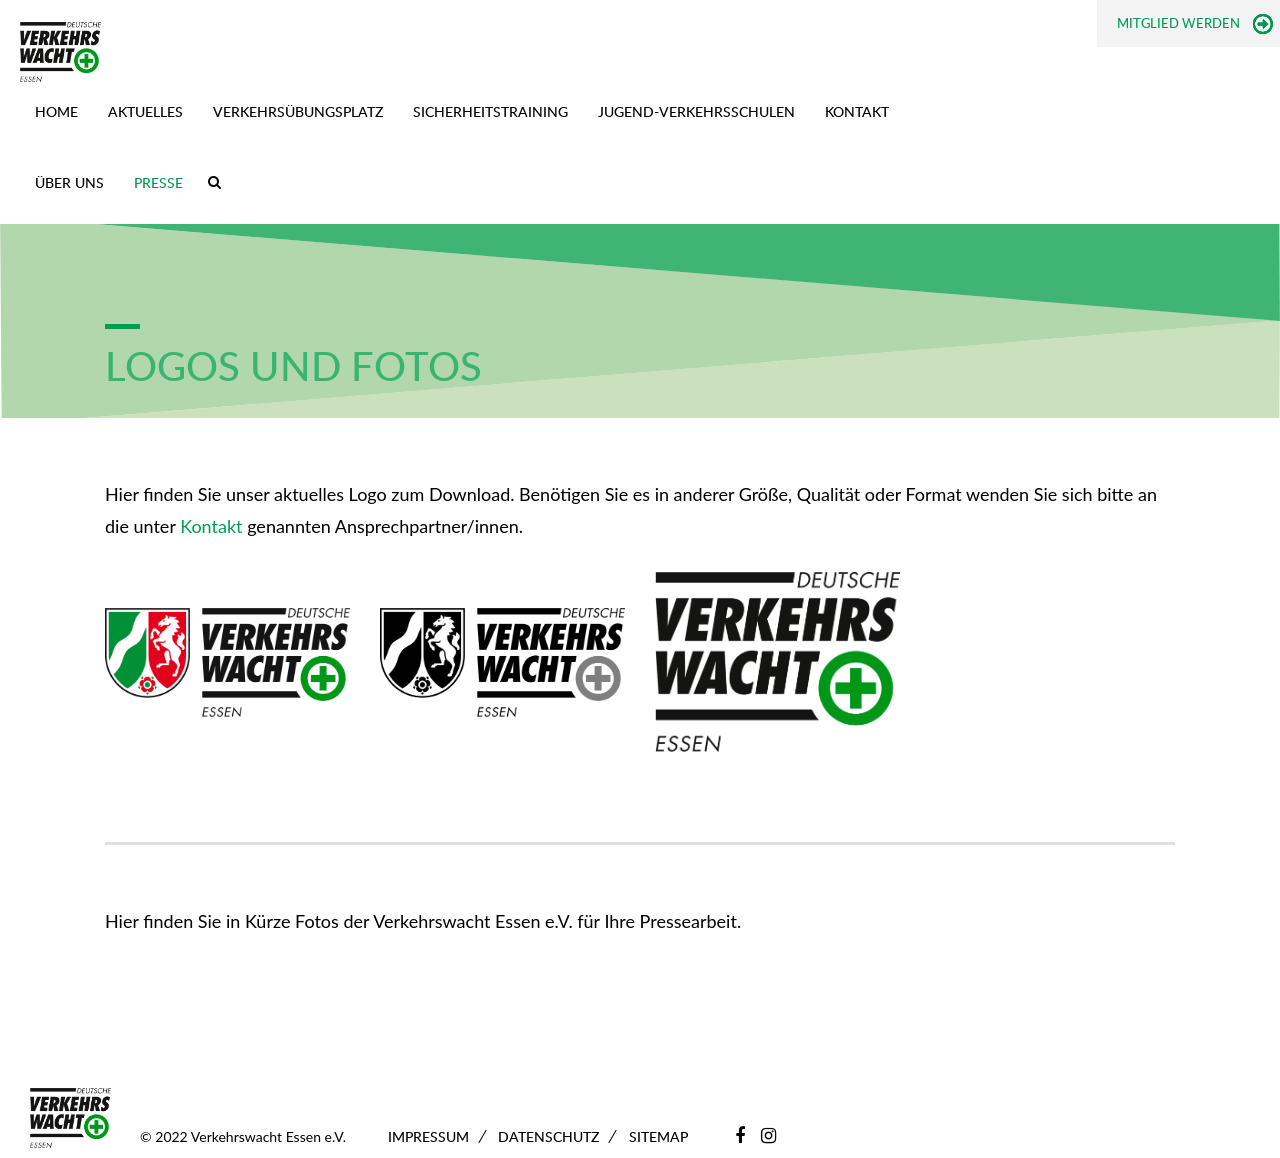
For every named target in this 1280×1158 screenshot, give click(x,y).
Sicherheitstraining (490, 111)
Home (56, 111)
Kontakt (857, 111)
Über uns (69, 182)
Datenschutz (548, 1136)
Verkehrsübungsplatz (298, 111)
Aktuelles (145, 111)
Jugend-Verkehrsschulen (696, 111)
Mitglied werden (1178, 23)
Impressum (428, 1136)
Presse (158, 182)
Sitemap (658, 1136)
